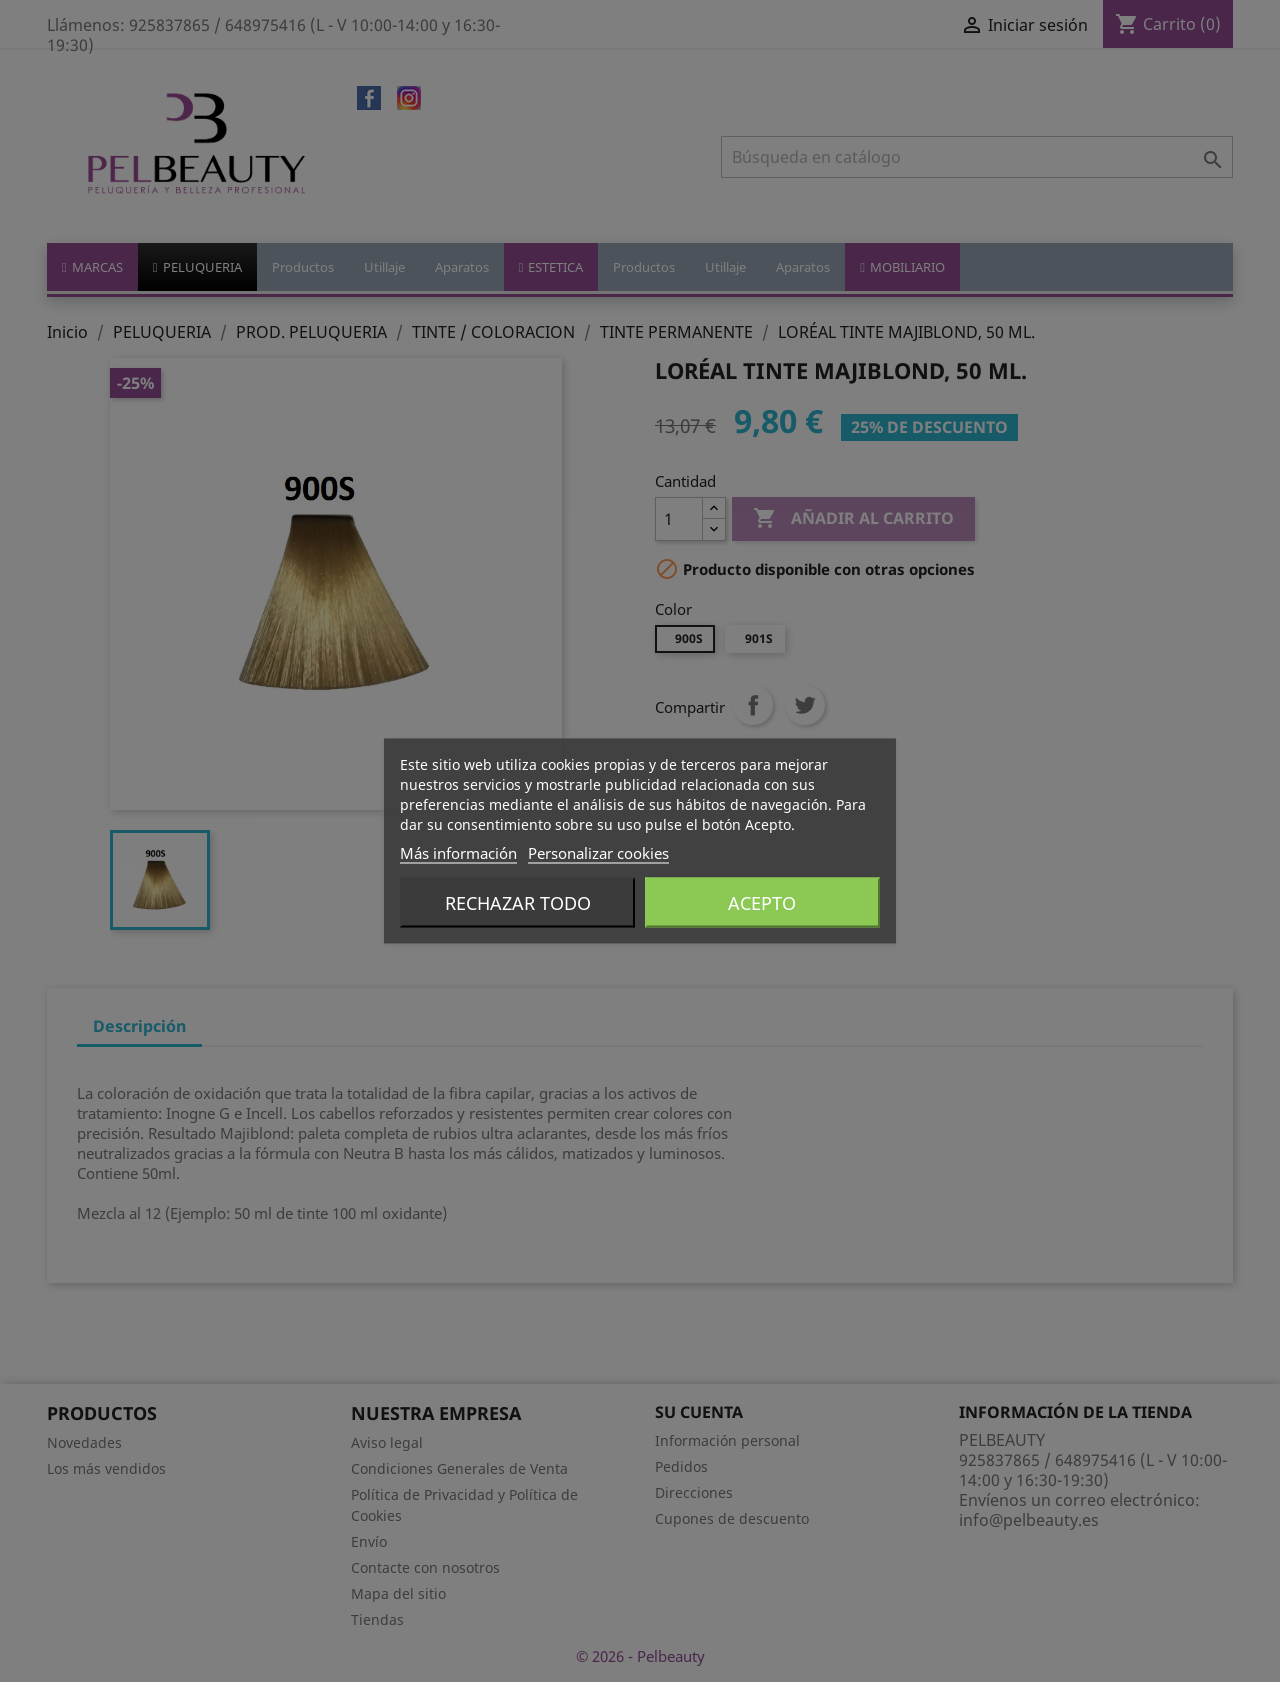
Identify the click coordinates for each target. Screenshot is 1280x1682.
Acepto (762, 903)
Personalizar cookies (598, 853)
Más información (458, 853)
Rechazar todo (518, 903)
